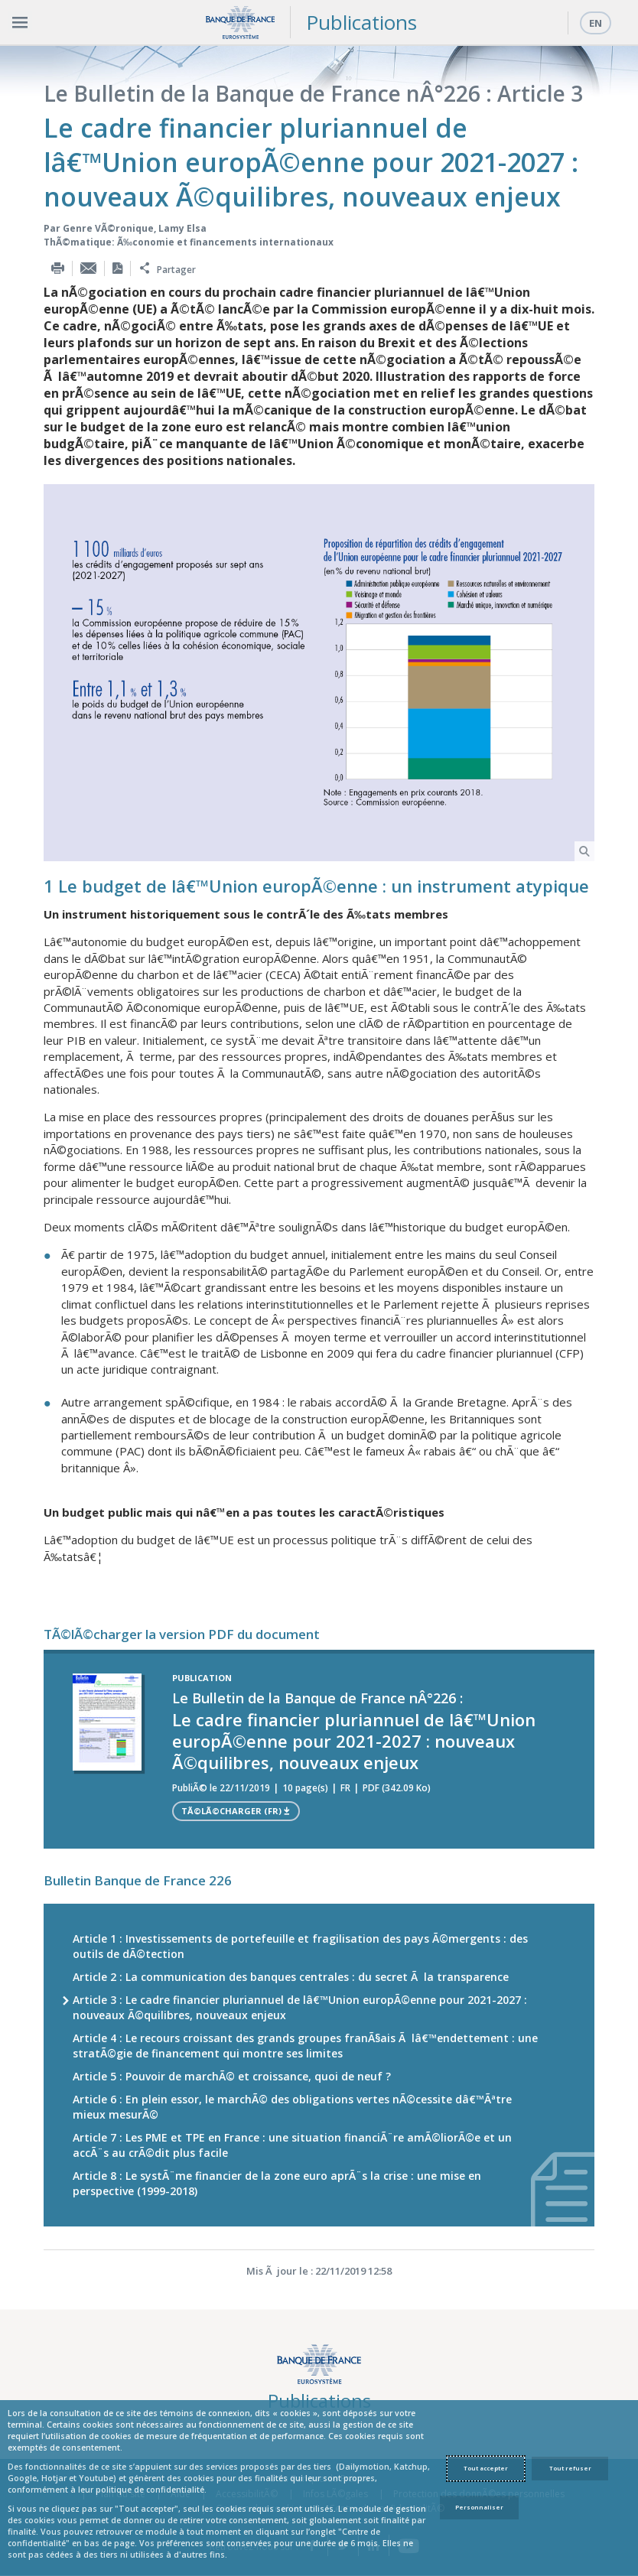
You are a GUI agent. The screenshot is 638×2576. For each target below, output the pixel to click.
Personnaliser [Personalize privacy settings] (479, 2507)
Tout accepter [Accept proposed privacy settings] (486, 2468)
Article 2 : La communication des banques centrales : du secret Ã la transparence (291, 1976)
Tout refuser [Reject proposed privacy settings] (570, 2468)
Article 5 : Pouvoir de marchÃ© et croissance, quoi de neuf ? (232, 2076)
